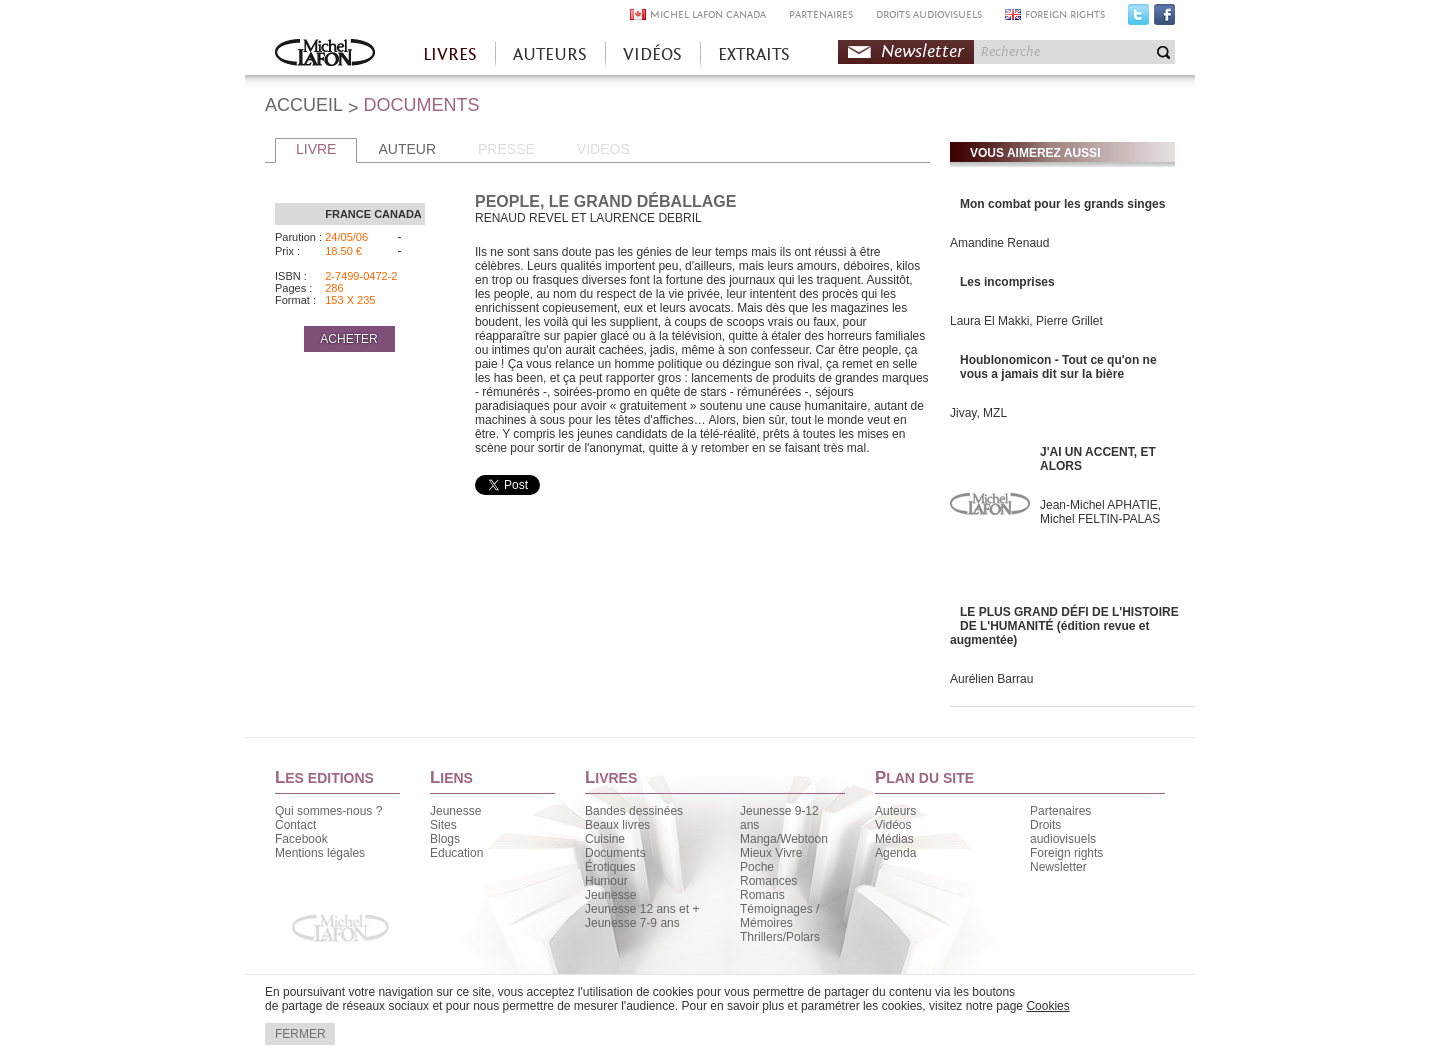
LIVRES (450, 54)
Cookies (1047, 1006)
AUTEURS (550, 54)
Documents (615, 853)
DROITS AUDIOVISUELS (929, 14)
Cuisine (605, 839)
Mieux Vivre (771, 853)
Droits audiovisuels (1063, 832)
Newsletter (922, 51)
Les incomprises (1007, 282)
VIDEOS (603, 149)
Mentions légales (320, 853)
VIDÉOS (652, 54)
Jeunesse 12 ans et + (642, 909)
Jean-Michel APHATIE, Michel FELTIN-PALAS (1100, 512)
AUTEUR (407, 149)
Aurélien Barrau (991, 679)
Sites (443, 825)
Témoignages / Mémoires (779, 916)
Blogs (445, 839)
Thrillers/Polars (780, 937)
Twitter (1138, 19)
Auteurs (895, 811)
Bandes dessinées (634, 811)
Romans (762, 895)
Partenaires (1060, 811)
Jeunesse (455, 811)
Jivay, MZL (978, 413)
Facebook (1164, 19)
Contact (295, 825)
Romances (768, 881)
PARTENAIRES (821, 14)
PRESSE (506, 149)
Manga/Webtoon (784, 839)
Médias (894, 839)
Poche (757, 867)
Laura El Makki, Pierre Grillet (1026, 321)
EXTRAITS (754, 54)
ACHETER (348, 339)
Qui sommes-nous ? (328, 811)
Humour (606, 881)
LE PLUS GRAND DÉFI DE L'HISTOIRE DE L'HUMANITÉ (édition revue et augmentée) (1064, 626)
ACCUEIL (304, 105)
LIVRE (316, 149)
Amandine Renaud (999, 243)
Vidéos (893, 825)
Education (456, 853)
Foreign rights (1066, 853)
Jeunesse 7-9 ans (632, 923)
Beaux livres (617, 825)
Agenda (895, 853)
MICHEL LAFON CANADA (708, 14)
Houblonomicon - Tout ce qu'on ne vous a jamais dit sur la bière (1058, 367)
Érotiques (610, 867)
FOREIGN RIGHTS (1065, 14)
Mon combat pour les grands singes (1062, 204)
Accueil (325, 54)
